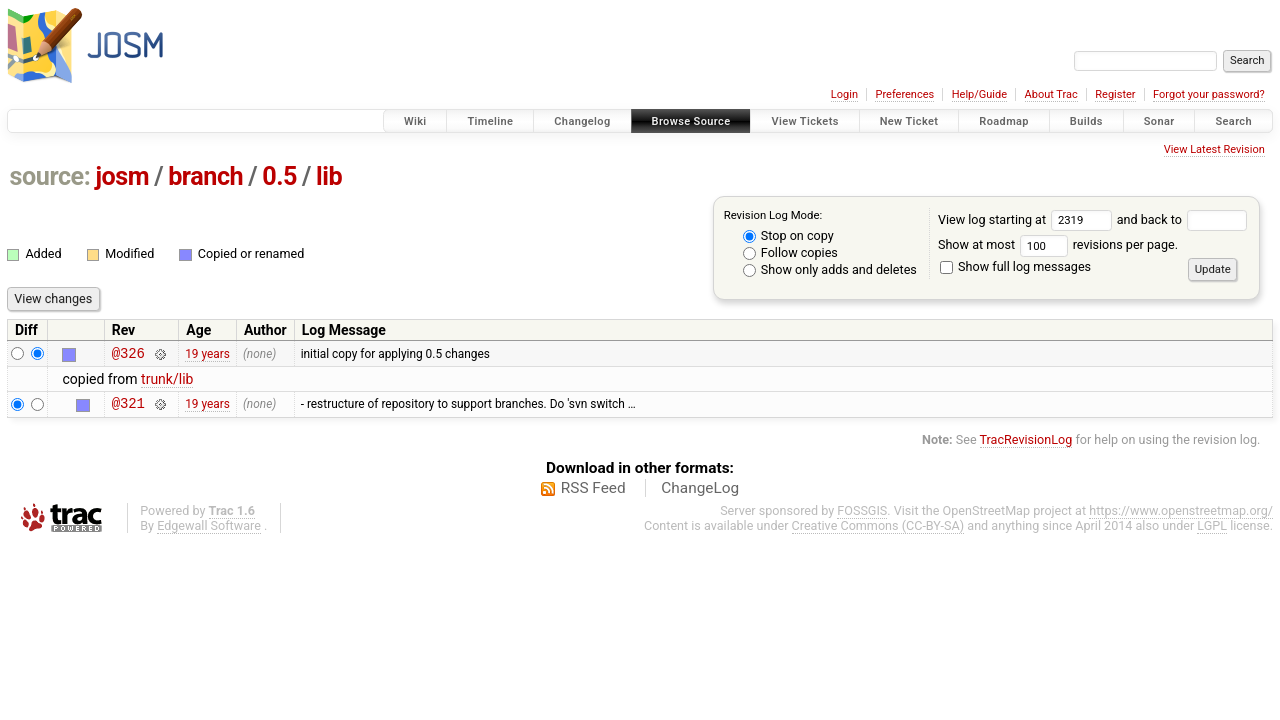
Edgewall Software (209, 531)
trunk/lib (167, 382)
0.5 (279, 176)
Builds (1086, 121)
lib (329, 176)
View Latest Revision (1214, 149)
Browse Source (691, 121)
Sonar (1159, 121)
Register (1115, 94)
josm (122, 176)
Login (844, 94)
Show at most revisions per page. (1058, 244)
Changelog (582, 121)
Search (1233, 121)
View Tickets (804, 121)
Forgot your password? (1209, 94)
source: (50, 176)
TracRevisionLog (1026, 445)
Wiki (415, 121)
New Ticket (909, 121)
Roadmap (1004, 121)
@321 (128, 408)
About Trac (1051, 94)
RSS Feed (593, 494)
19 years (207, 355)
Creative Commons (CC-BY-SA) (878, 531)
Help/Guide (979, 94)
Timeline (490, 121)
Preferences (904, 94)
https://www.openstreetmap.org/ (1181, 516)
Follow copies (790, 252)
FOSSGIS (862, 516)
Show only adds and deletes (830, 269)
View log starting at (1027, 219)
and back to (1182, 219)
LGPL (1212, 531)
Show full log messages (1015, 266)
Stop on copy (788, 235)
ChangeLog (700, 494)
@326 (128, 355)
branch (205, 176)
